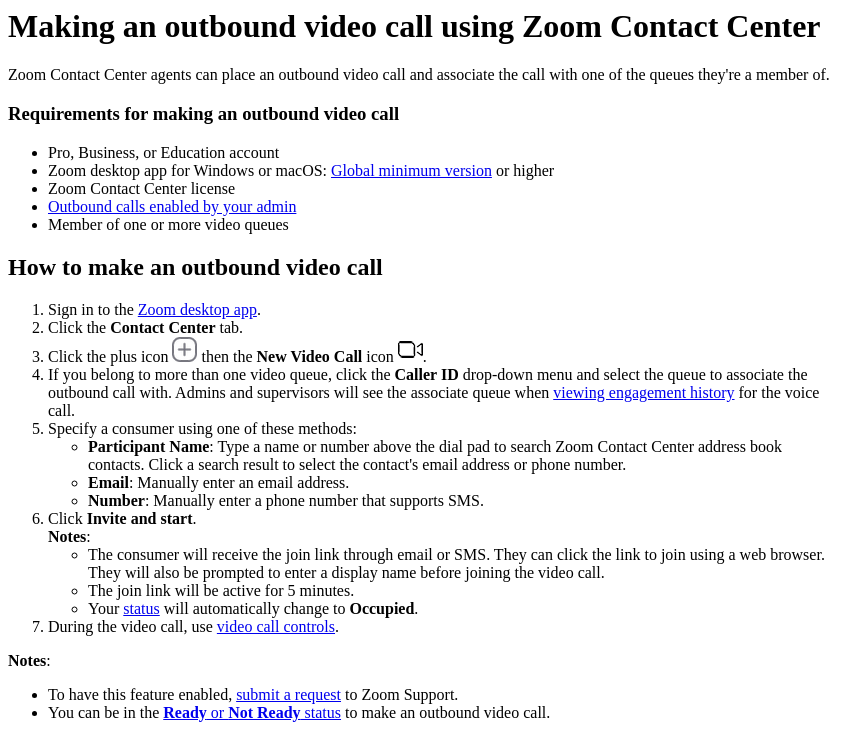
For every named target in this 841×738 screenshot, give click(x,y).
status (141, 608)
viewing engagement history (643, 392)
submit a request (288, 694)
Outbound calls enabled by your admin (172, 206)
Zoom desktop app (197, 309)
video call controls (276, 626)
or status (252, 712)
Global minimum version (411, 170)
